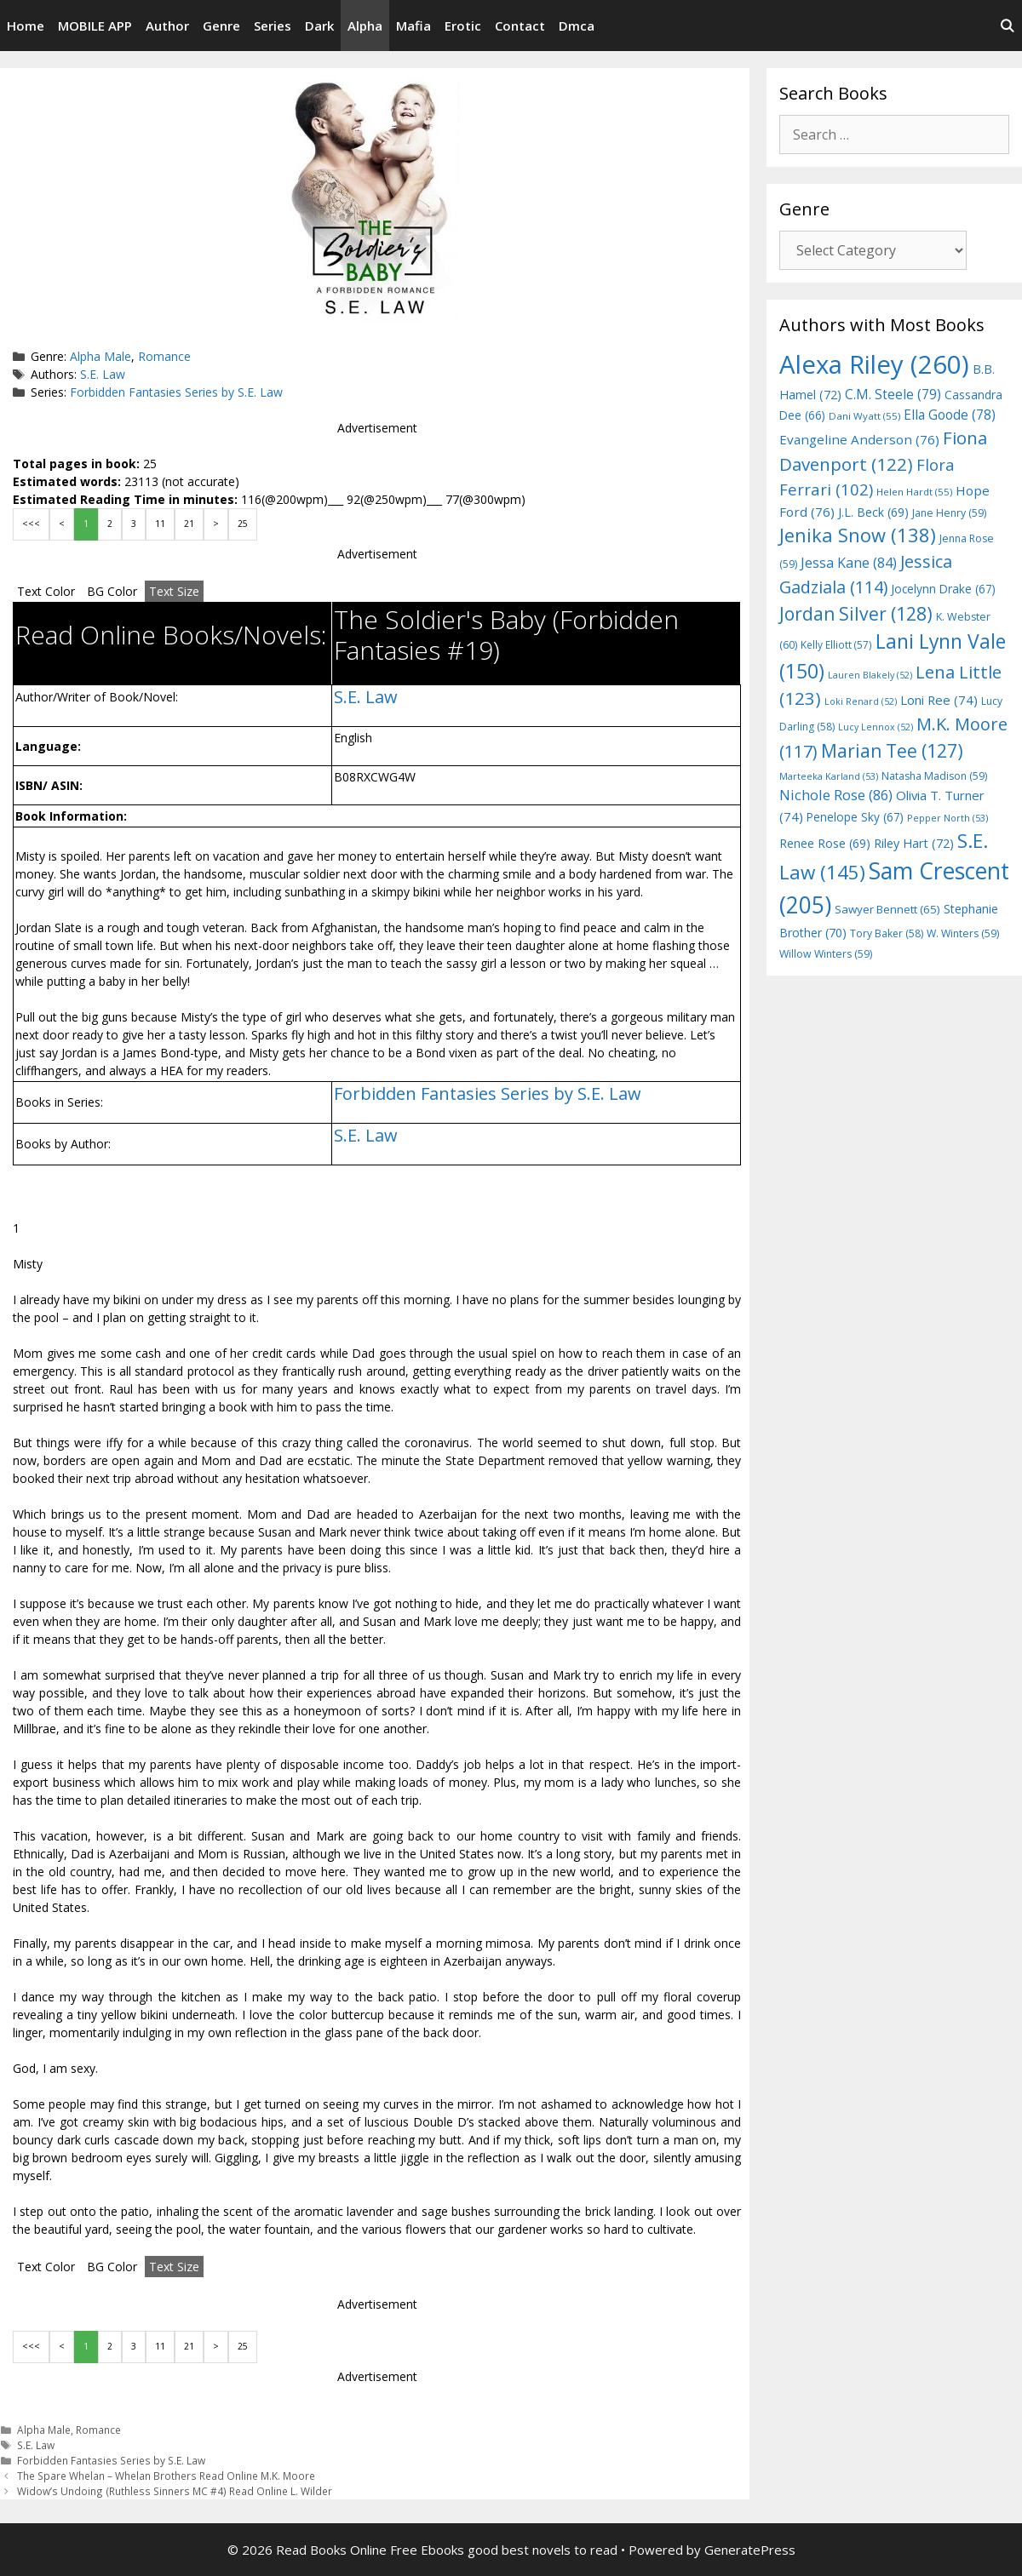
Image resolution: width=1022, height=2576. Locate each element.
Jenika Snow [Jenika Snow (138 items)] (857, 535)
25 (243, 524)
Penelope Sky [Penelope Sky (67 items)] (855, 817)
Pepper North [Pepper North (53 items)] (947, 817)
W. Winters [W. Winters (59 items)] (963, 933)
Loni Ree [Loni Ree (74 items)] (939, 699)
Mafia (413, 25)
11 (160, 524)
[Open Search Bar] (1007, 25)
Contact (520, 25)
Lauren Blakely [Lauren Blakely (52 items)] (870, 675)
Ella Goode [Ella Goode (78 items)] (950, 414)
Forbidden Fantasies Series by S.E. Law (176, 392)
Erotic (463, 25)
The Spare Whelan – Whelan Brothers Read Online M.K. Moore (166, 2475)
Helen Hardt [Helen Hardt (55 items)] (914, 491)
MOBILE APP (95, 25)
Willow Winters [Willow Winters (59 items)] (825, 954)
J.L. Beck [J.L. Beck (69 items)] (873, 512)
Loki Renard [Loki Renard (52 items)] (860, 701)
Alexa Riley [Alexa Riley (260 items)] (874, 364)
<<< (31, 524)
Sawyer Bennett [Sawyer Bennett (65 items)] (887, 909)
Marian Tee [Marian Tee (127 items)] (892, 750)
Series (272, 25)
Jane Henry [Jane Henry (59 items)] (949, 513)
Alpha (364, 25)
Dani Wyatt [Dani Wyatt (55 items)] (864, 415)
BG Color (112, 591)
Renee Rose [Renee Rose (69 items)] (824, 843)
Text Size (174, 591)
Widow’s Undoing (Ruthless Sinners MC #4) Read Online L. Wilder (174, 2491)
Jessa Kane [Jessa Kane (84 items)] (849, 562)
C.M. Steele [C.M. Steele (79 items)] (893, 394)
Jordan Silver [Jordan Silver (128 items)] (856, 613)
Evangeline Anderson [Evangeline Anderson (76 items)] (859, 439)
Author (167, 25)
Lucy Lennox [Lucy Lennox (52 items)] (875, 727)
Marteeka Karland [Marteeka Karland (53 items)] (828, 776)
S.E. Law (102, 374)
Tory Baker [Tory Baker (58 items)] (886, 933)
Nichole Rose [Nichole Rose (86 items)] (836, 794)
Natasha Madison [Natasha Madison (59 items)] (934, 776)
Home (25, 25)
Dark (319, 25)
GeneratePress (749, 2549)
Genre (221, 25)
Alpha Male (100, 356)
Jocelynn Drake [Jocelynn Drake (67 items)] (943, 589)
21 (189, 524)
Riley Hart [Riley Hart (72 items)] (914, 843)
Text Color (46, 591)
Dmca (576, 25)
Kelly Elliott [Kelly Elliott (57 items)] (836, 644)
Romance (164, 356)
